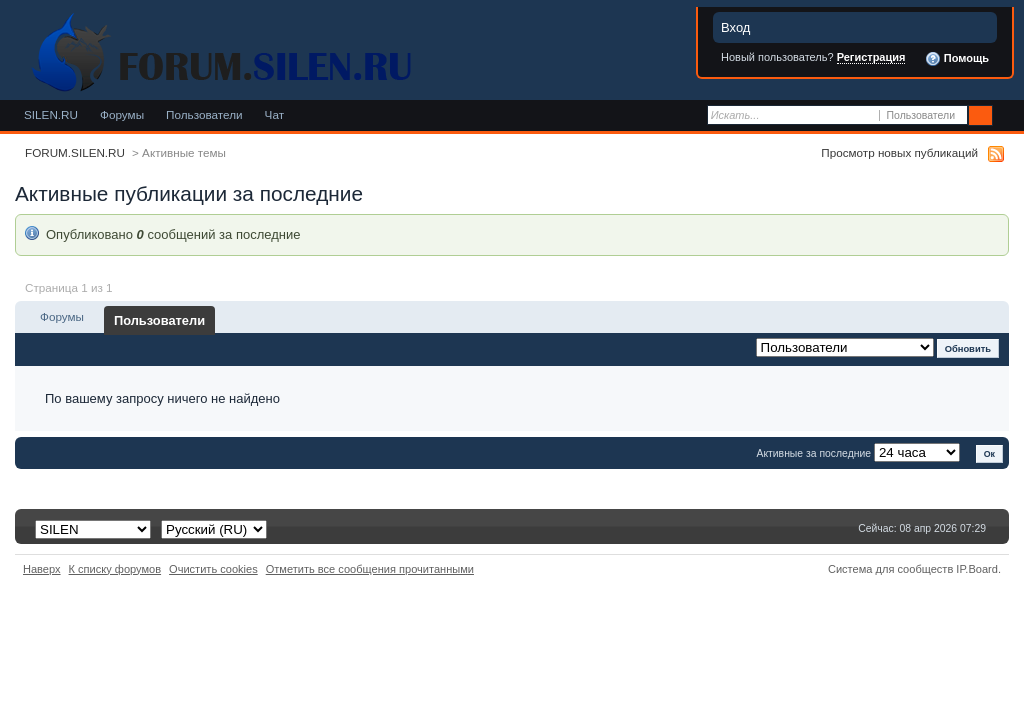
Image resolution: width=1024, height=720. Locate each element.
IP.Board (977, 569)
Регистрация (871, 57)
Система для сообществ (890, 569)
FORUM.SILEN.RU (75, 152)
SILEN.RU (51, 114)
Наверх (42, 569)
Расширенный (1006, 116)
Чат (274, 114)
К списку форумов (115, 569)
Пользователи (204, 114)
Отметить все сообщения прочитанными (370, 569)
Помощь (957, 59)
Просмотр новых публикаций (899, 152)
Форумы (122, 114)
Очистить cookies (213, 569)
